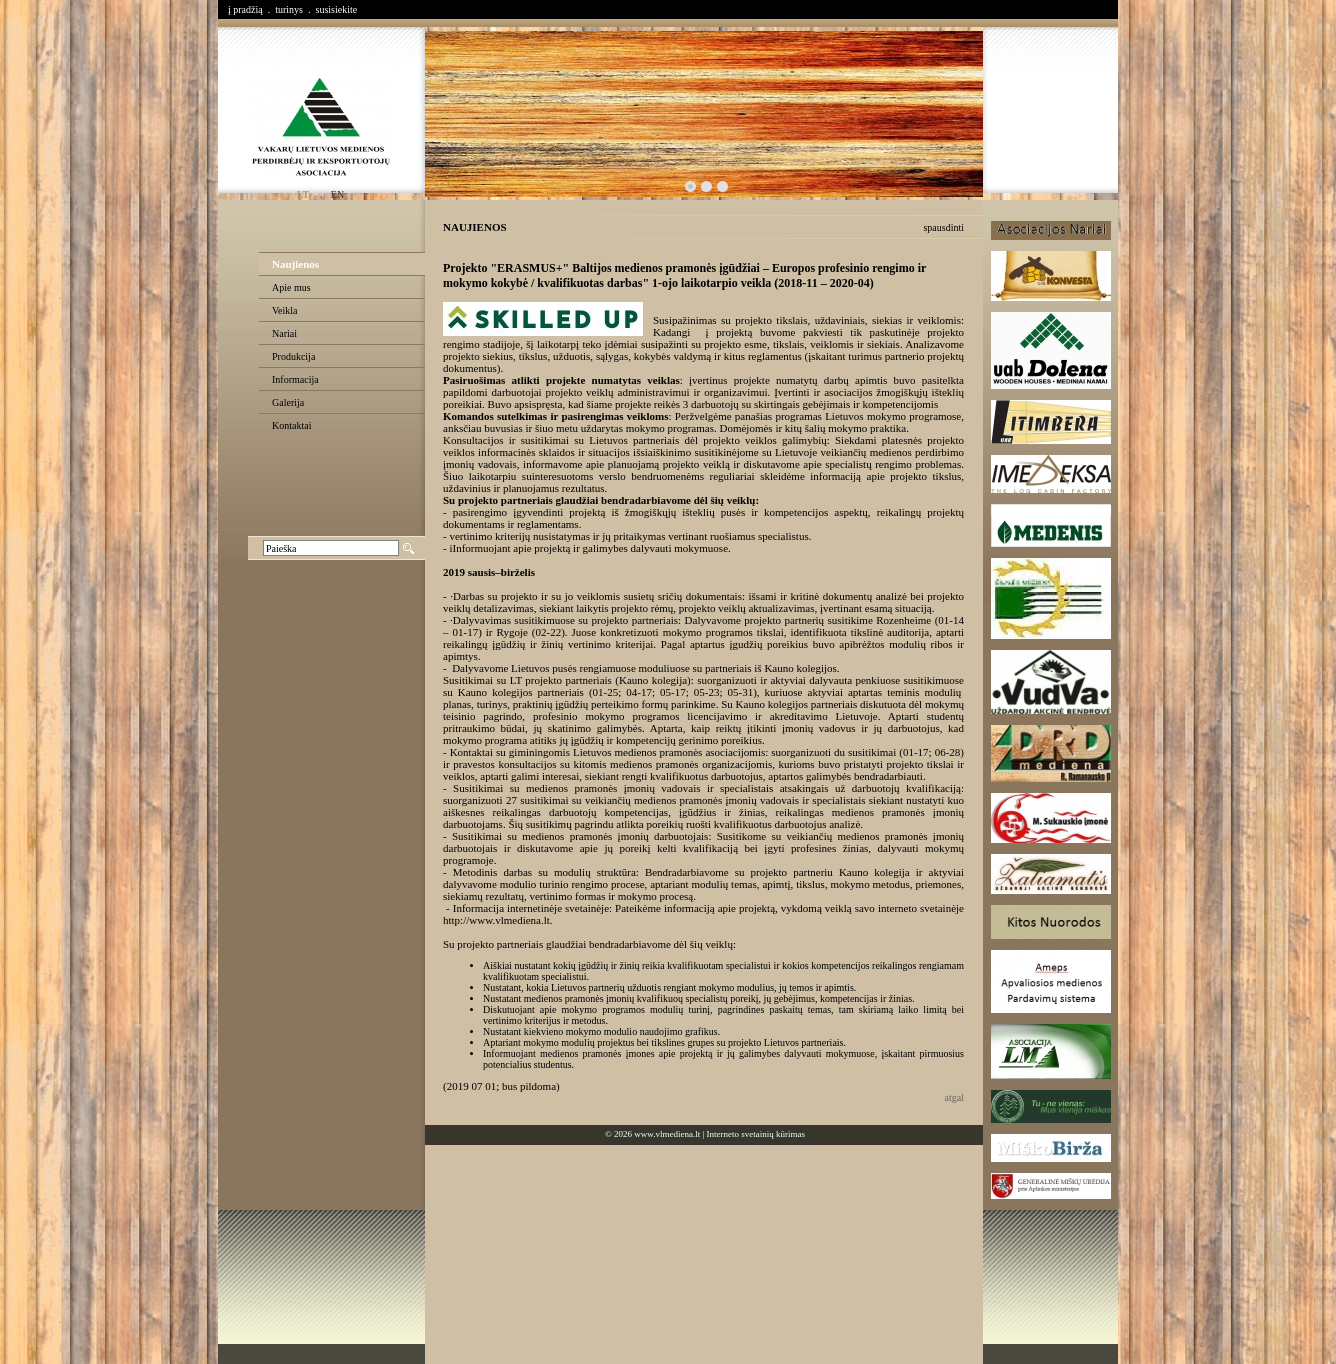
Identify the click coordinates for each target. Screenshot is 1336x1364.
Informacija (295, 379)
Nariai (284, 333)
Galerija (288, 402)
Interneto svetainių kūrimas (756, 1134)
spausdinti (943, 227)
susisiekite (336, 9)
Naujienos (295, 264)
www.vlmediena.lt (667, 1134)
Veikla (285, 310)
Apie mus (291, 287)
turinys (289, 9)
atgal (954, 1097)
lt (303, 194)
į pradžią (245, 9)
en (337, 194)
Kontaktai (291, 425)
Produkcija (293, 356)
